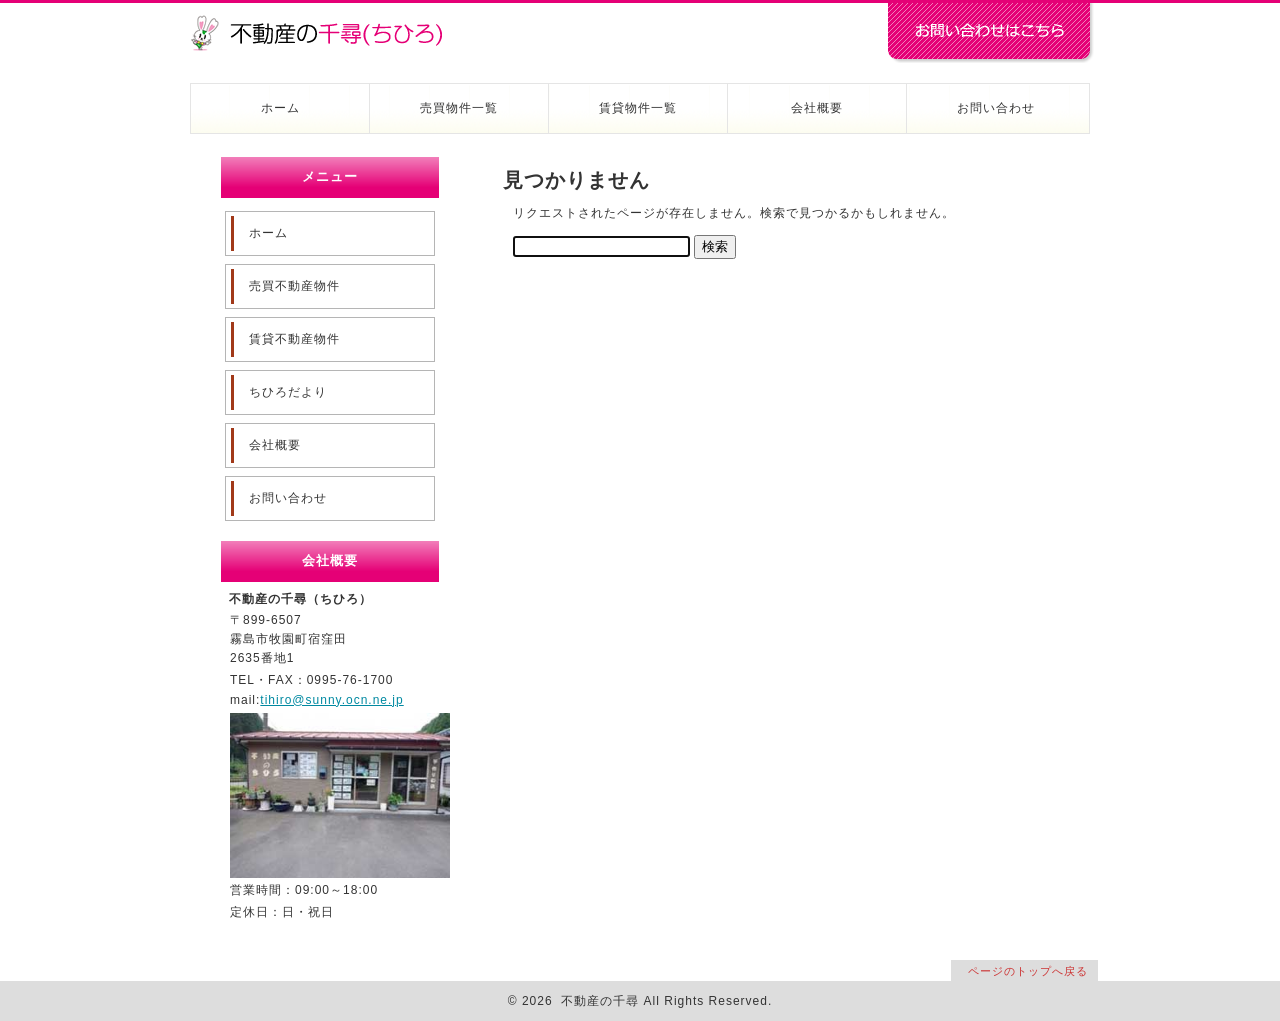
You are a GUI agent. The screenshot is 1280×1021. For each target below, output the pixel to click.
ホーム (280, 108)
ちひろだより (288, 392)
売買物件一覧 (459, 108)
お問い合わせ (996, 108)
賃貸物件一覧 (638, 108)
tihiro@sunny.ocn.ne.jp (331, 700)
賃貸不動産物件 (294, 339)
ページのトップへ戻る (1028, 971)
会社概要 (817, 108)
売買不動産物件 (294, 286)
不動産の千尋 (325, 22)
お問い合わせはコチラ (990, 33)
